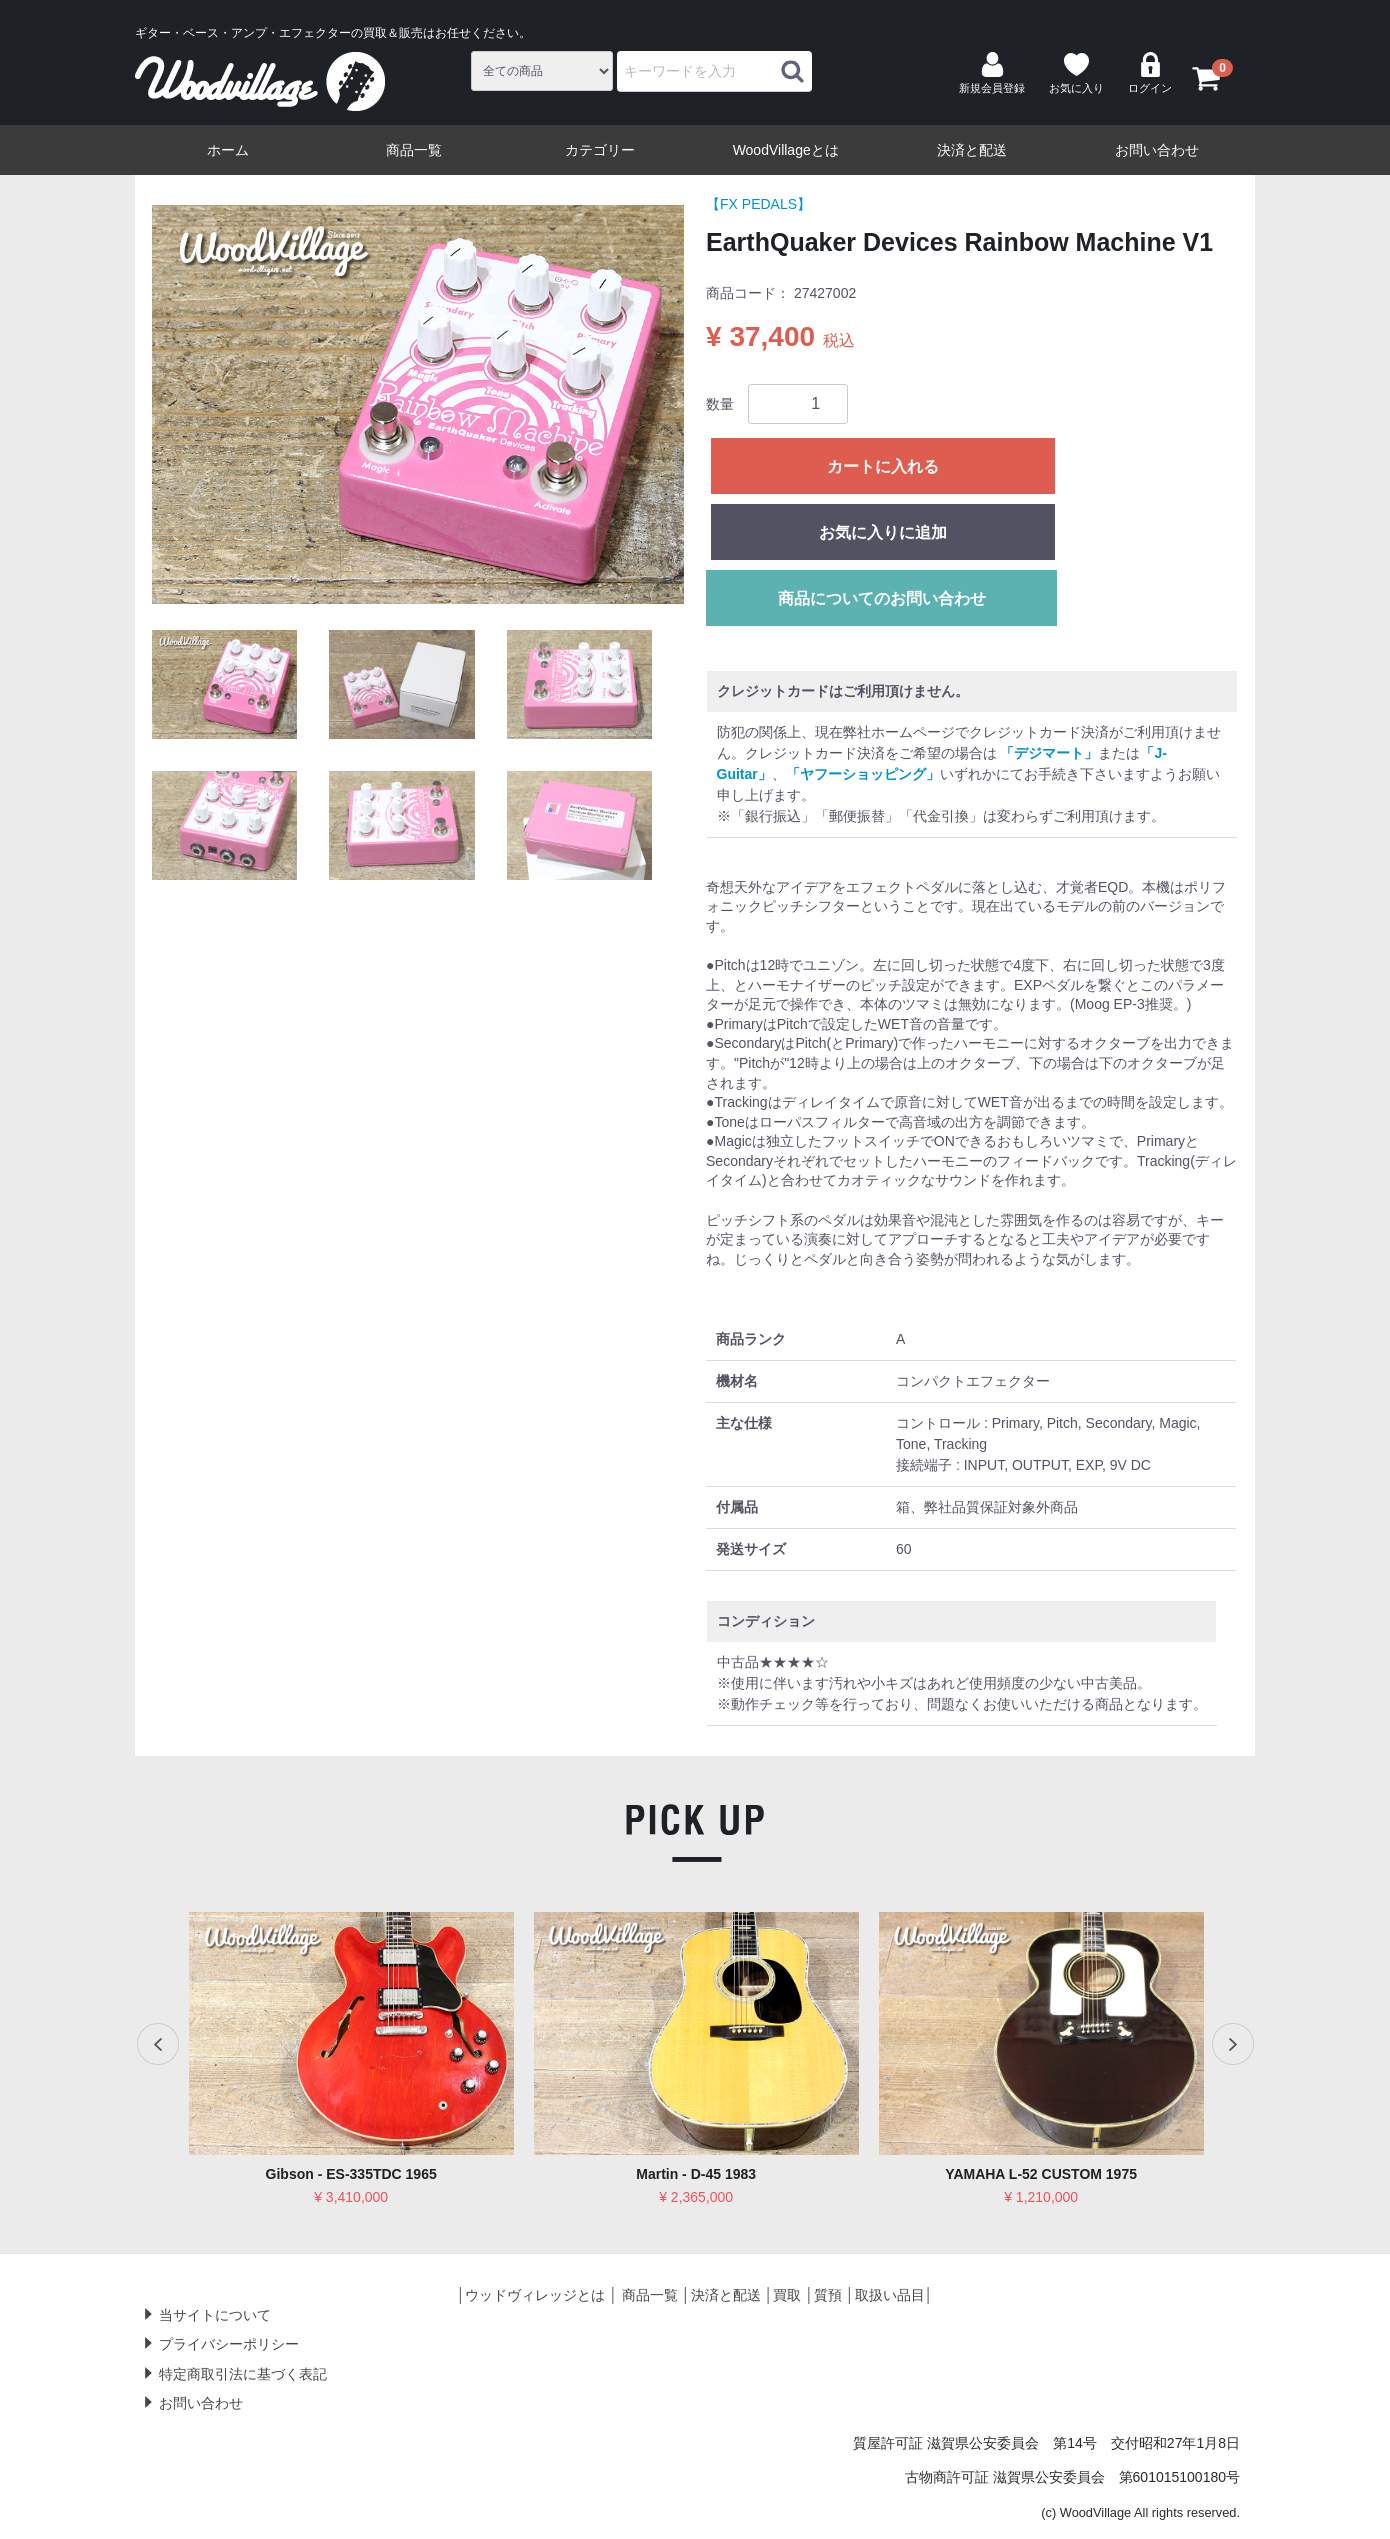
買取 (787, 2295)
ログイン (1150, 73)
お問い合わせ (1157, 150)
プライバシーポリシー (229, 2344)
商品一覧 (414, 150)
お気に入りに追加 (883, 532)
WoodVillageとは (786, 150)
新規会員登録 (992, 73)
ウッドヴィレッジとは (535, 2295)
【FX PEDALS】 (758, 204)
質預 (828, 2295)
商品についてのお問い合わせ (882, 598)
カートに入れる (883, 466)
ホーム (228, 150)
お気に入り (1076, 73)
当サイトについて (215, 2315)
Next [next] (1232, 2044)
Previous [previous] (158, 2044)
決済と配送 (972, 150)
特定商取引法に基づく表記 (243, 2374)
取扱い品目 (890, 2295)
